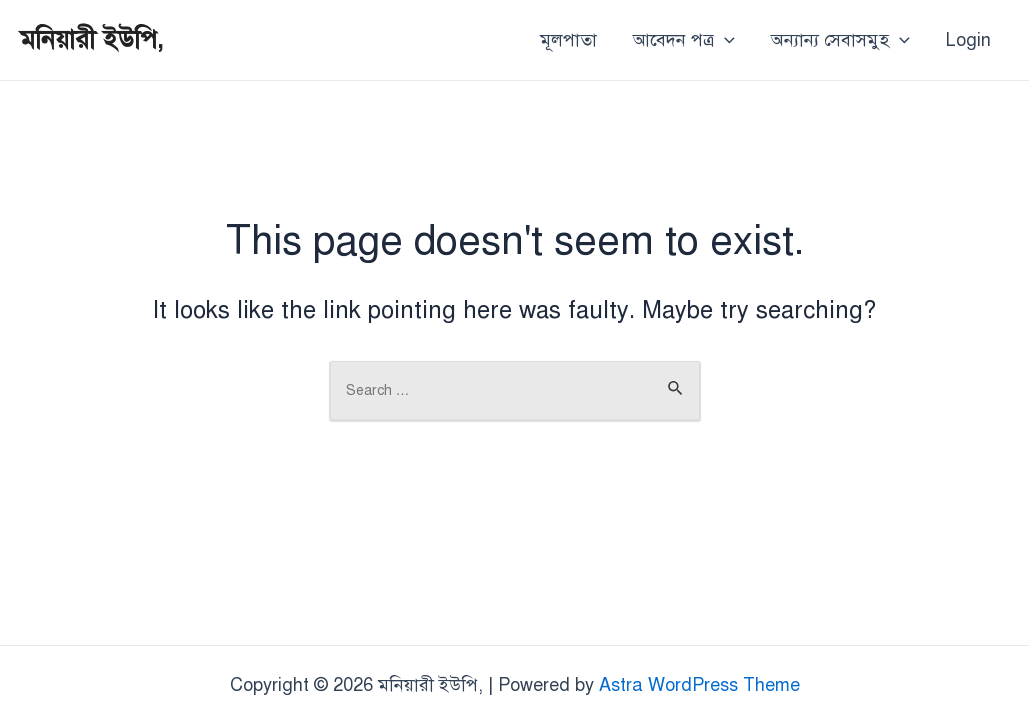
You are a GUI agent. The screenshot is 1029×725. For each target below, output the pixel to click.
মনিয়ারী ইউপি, (92, 39)
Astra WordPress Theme (699, 685)
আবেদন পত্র (684, 40)
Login (968, 40)
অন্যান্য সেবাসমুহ (840, 40)
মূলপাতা (568, 40)
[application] (724, 40)
